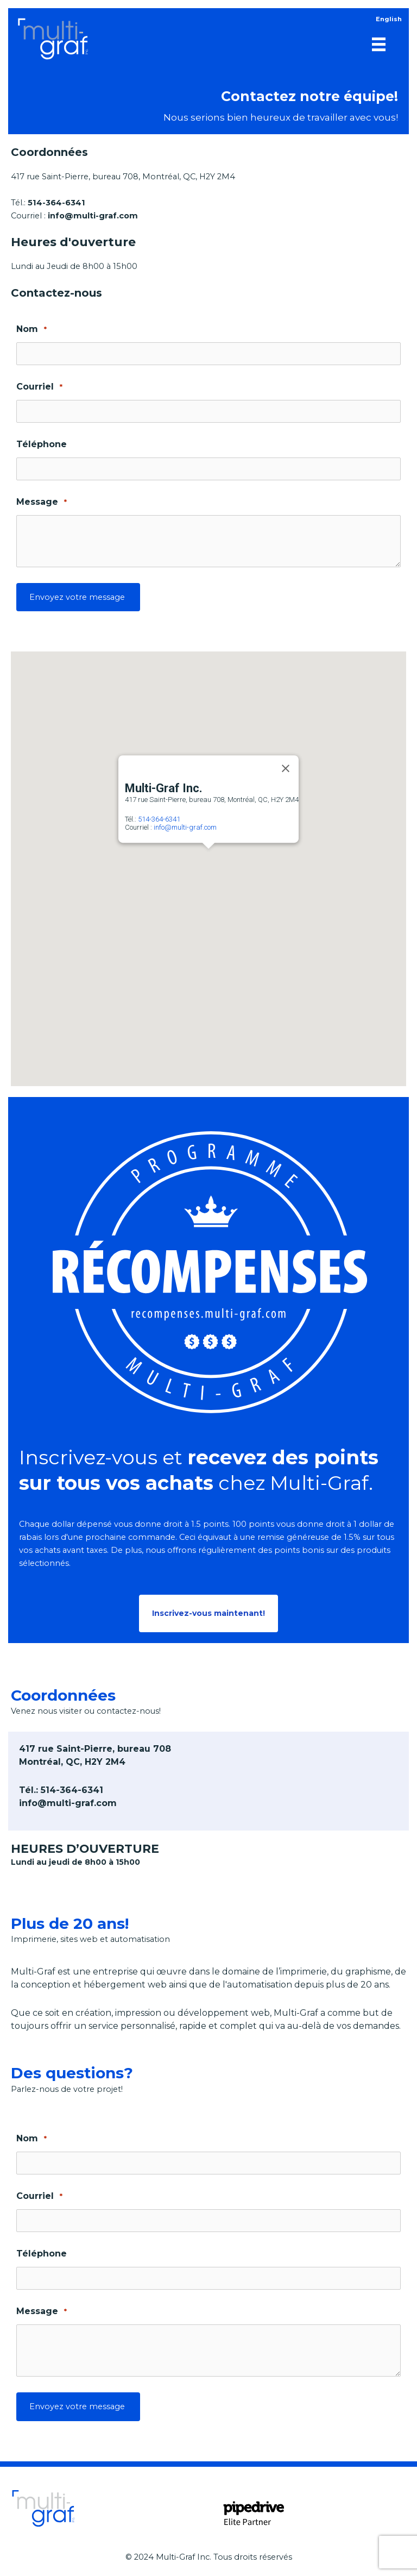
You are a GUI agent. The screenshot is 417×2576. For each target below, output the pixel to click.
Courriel (39, 387)
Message (41, 502)
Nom (31, 329)
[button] (208, 858)
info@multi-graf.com (185, 827)
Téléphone (41, 444)
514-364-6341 (159, 818)
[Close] (286, 768)
